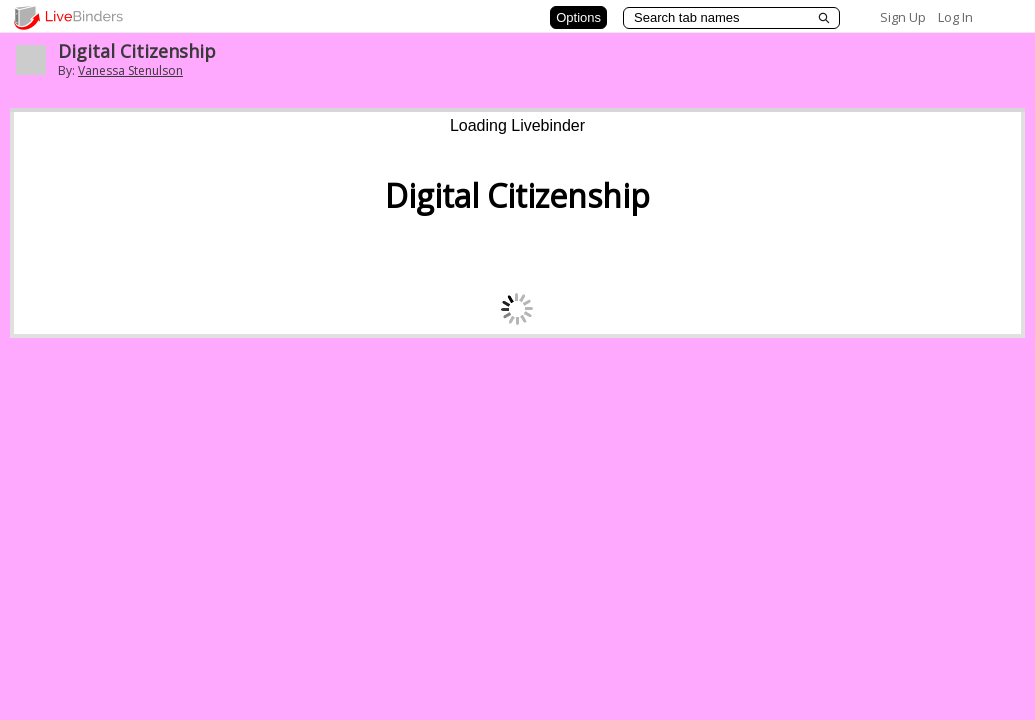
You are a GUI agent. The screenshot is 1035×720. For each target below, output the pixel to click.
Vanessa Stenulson (130, 70)
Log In (955, 17)
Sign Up (903, 17)
